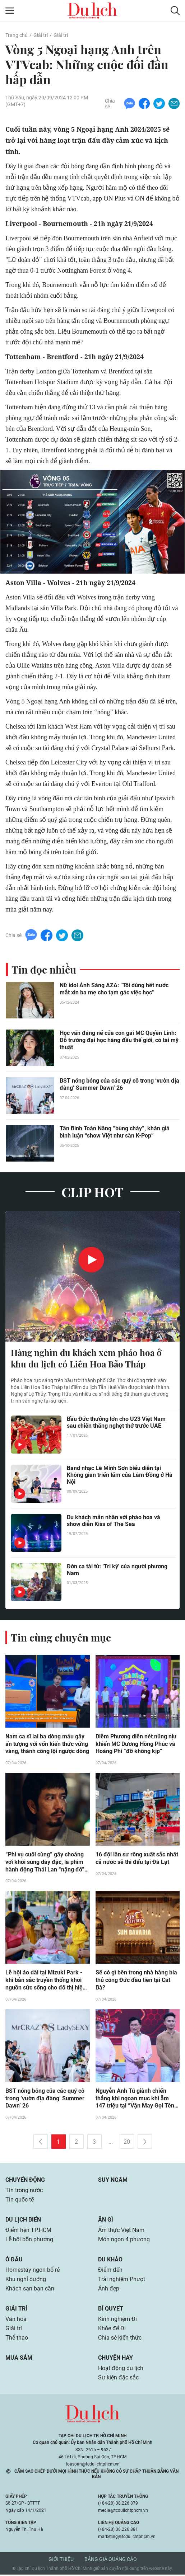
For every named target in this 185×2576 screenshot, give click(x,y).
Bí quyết (110, 2310)
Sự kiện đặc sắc (118, 2378)
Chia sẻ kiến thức (120, 2339)
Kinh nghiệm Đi (117, 2320)
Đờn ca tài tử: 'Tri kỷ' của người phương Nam (117, 1570)
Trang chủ (16, 35)
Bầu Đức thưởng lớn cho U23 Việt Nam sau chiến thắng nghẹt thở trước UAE (116, 1423)
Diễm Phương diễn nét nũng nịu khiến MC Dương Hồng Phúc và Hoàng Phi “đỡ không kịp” (136, 1745)
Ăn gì (105, 2221)
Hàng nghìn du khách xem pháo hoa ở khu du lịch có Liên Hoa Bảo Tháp (86, 1358)
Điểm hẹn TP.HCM (28, 2231)
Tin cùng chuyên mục (61, 1637)
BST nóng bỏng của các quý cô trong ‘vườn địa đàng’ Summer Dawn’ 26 (119, 1085)
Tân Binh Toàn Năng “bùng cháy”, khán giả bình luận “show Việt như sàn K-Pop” (115, 1132)
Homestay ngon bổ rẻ (32, 2271)
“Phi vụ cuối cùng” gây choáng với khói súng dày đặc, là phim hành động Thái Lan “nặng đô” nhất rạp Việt (44, 1863)
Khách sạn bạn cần (29, 2290)
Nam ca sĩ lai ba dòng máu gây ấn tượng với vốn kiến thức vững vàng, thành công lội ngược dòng (47, 1745)
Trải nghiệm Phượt (121, 2280)
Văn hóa (16, 2320)
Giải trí (40, 35)
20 (127, 2143)
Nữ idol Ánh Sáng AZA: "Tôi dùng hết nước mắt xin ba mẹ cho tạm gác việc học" (114, 989)
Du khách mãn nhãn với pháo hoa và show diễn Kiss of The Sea (113, 1521)
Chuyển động (25, 2181)
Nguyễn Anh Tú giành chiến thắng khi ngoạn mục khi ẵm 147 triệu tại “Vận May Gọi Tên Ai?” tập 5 (135, 2100)
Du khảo (110, 2260)
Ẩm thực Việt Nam (121, 2231)
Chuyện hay (115, 2359)
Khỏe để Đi (112, 2329)
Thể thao (16, 2339)
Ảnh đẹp (108, 2290)
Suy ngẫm (113, 2181)
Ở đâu (14, 2260)
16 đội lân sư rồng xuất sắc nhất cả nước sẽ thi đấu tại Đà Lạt (137, 1859)
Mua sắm (18, 2359)
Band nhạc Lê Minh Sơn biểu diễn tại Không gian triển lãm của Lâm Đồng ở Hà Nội (119, 1475)
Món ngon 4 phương (124, 2240)
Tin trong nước (24, 2191)
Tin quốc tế (19, 2201)
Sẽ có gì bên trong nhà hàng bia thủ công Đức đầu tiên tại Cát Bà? (136, 1981)
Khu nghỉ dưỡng (25, 2280)
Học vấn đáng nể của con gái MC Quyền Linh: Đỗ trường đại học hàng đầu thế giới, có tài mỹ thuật (119, 1040)
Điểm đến (110, 2271)
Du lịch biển (23, 2221)
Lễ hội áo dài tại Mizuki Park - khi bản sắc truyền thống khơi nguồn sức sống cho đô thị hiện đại (45, 1981)
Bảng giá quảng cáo (110, 2560)
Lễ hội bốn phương (29, 2240)
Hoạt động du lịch (120, 2369)
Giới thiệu (61, 2560)
